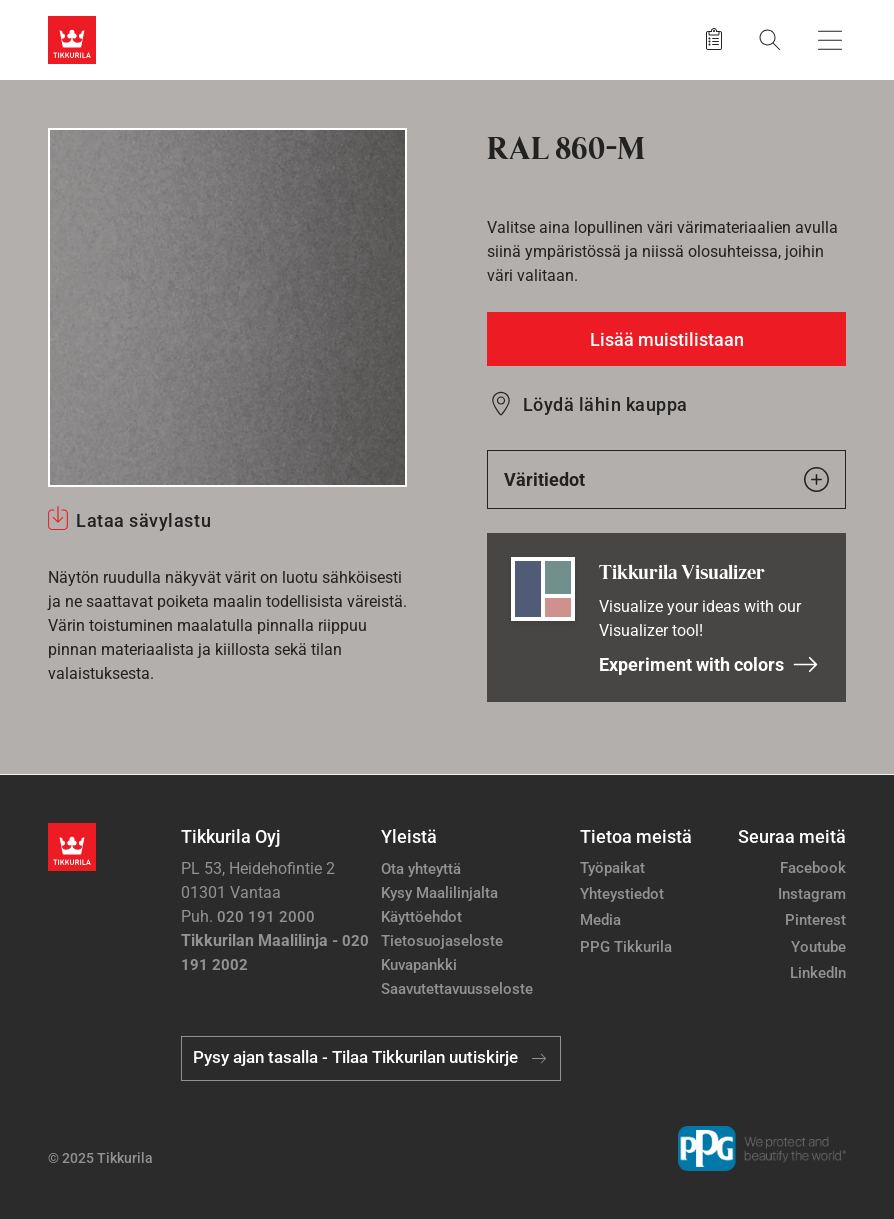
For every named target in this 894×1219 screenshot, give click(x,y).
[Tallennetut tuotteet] (714, 40)
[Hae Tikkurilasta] (770, 39)
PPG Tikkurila (626, 947)
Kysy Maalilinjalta (439, 893)
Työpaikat (612, 868)
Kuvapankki (419, 965)
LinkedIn (818, 973)
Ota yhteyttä (421, 869)
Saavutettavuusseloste (457, 989)
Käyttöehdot (421, 917)
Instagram (812, 894)
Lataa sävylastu (143, 520)
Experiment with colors (709, 664)
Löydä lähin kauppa (605, 404)
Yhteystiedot (622, 894)
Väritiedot (666, 479)
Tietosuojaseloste (442, 941)
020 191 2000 (266, 917)
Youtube (818, 947)
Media (600, 920)
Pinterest (815, 920)
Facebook (813, 868)
